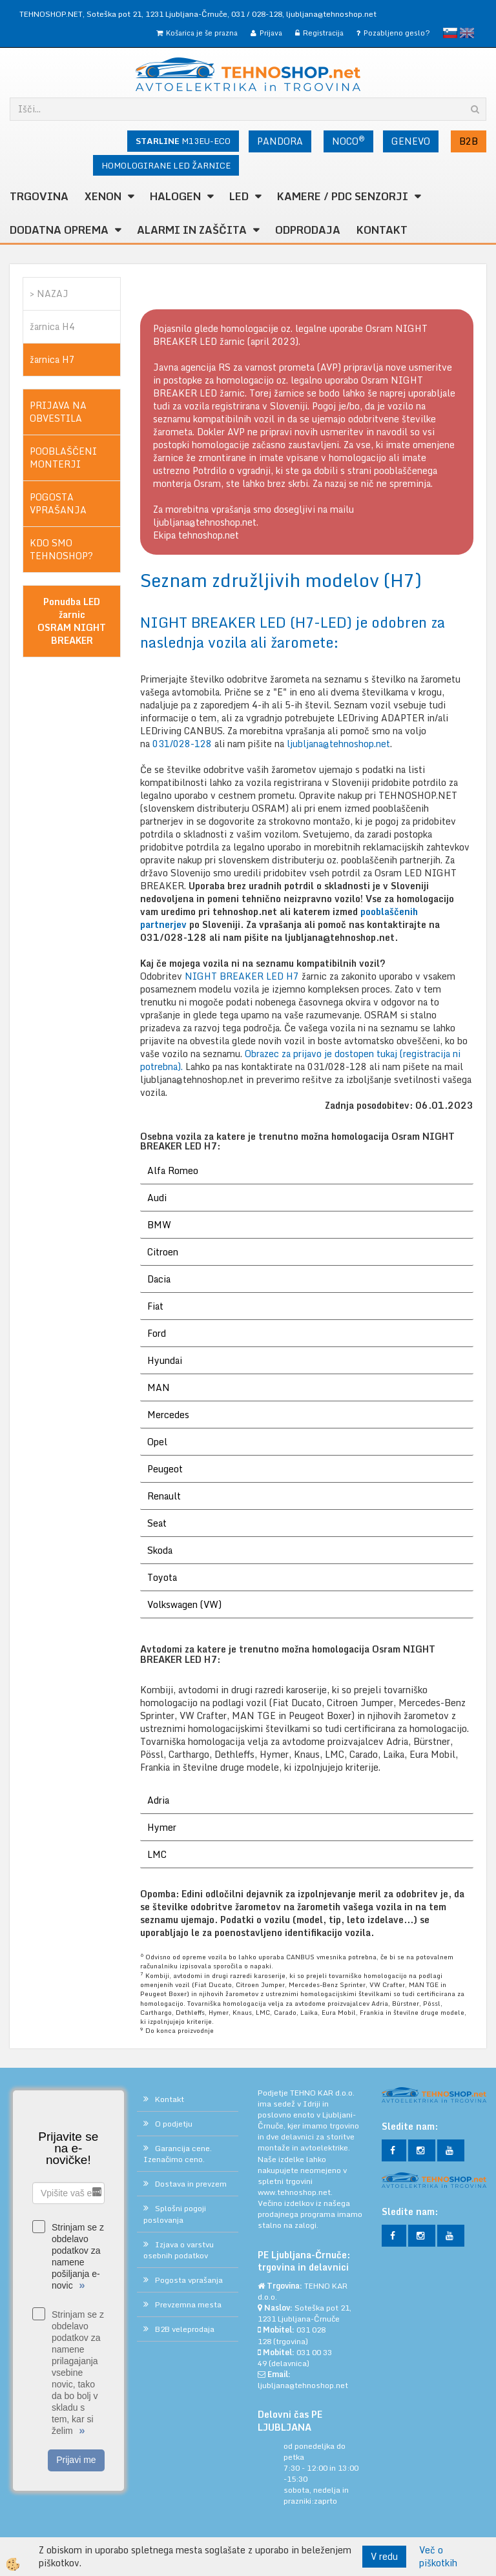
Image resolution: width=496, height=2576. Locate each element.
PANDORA (280, 141)
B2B (468, 141)
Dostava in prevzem (191, 2184)
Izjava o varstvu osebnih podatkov (178, 2250)
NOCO (348, 141)
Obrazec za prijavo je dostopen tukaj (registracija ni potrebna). (300, 1060)
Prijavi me (76, 2460)
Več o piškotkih (438, 2557)
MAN (158, 1387)
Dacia (158, 1279)
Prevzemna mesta (188, 2304)
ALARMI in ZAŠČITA (192, 230)
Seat (157, 1523)
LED (239, 196)
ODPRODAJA (307, 230)
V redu (384, 2556)
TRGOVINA (39, 196)
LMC (157, 1854)
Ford (156, 1333)
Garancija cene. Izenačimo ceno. (177, 2153)
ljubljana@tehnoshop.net (331, 14)
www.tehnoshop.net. (295, 2192)
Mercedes (168, 1414)
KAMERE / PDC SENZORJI (342, 196)
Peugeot (165, 1468)
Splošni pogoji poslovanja (174, 2213)
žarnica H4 (52, 326)
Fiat (155, 1306)
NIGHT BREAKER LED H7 (243, 976)
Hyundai (164, 1360)
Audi (157, 1197)
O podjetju (173, 2123)
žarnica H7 (52, 359)
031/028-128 (182, 743)
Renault (164, 1496)
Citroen (162, 1251)
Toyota (162, 1577)
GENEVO (410, 141)
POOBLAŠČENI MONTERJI (63, 457)
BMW (159, 1224)
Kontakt (382, 230)
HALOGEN (175, 196)
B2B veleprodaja (184, 2329)
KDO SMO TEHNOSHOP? (61, 549)
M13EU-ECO (183, 141)
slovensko (450, 33)
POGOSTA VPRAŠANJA (58, 503)
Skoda (159, 1550)
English (467, 33)
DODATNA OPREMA (59, 230)
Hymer (161, 1827)
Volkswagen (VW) (184, 1604)
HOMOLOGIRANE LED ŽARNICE (166, 165)
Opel (157, 1441)
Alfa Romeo (172, 1170)
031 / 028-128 (256, 14)
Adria (158, 1800)
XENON (103, 196)
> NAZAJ (49, 293)
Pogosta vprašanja (189, 2280)
